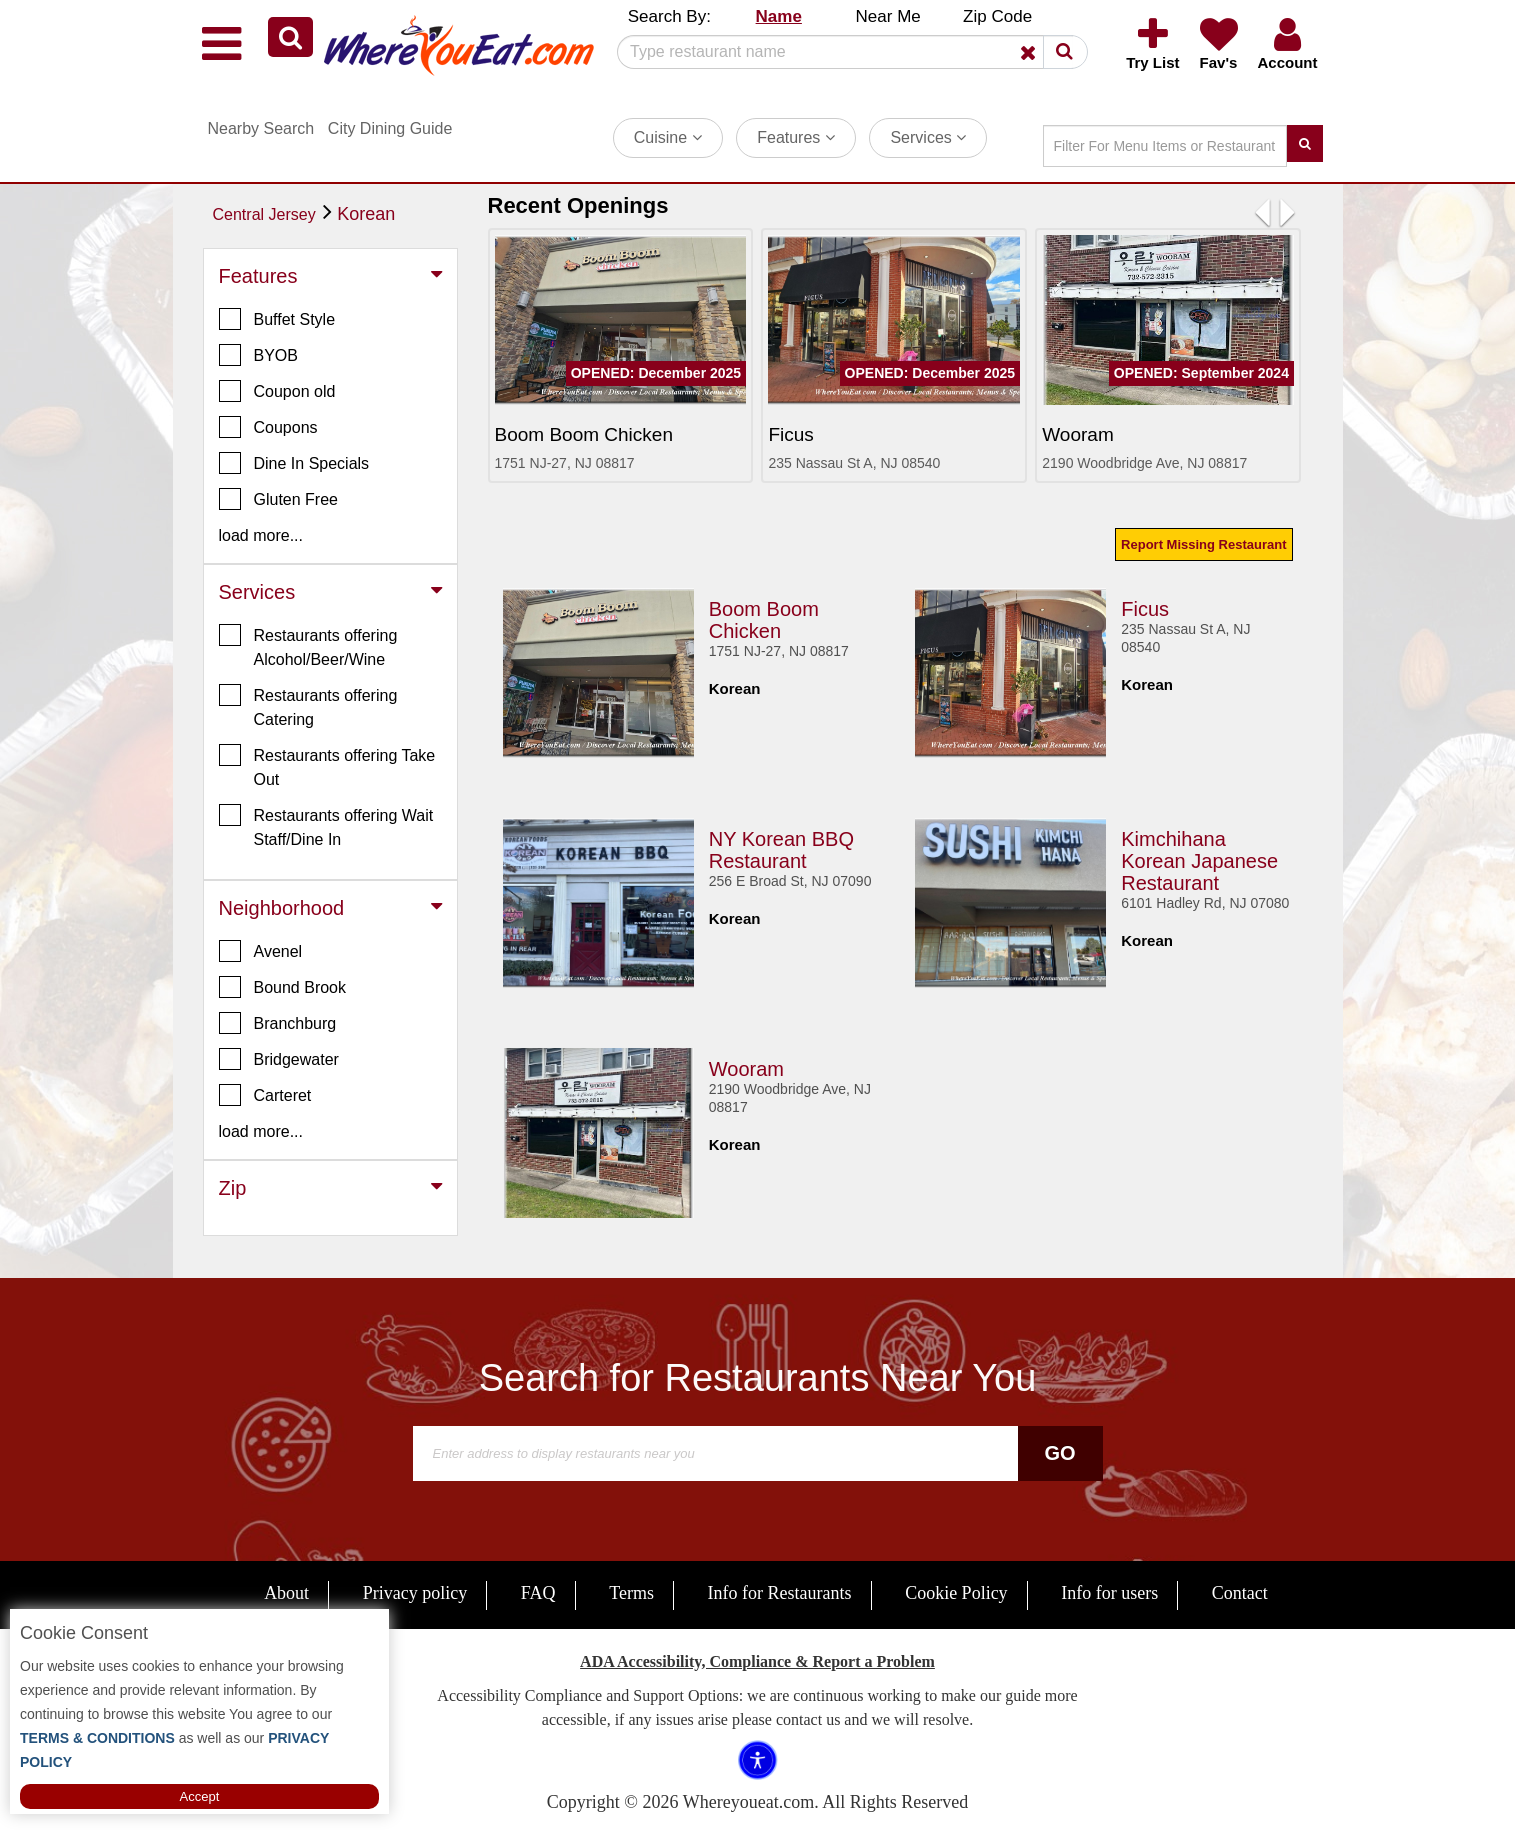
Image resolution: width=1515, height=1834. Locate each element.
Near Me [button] (888, 16)
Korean (366, 214)
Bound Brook (283, 987)
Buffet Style (277, 319)
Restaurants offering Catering (308, 706)
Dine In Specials (294, 463)
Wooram (746, 1069)
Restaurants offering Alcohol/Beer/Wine (308, 646)
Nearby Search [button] (261, 128)
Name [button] (779, 16)
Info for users (1109, 1593)
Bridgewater (279, 1059)
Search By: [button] (669, 16)
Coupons (268, 427)
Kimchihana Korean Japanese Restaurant (1199, 861)
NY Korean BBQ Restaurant (781, 850)
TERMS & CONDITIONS (97, 1738)
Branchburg (278, 1023)
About (286, 1593)
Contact (1240, 1593)
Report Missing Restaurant (1203, 544)
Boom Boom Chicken (764, 620)
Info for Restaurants (780, 1593)
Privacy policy (415, 1593)
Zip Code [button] (997, 16)
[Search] (845, 52)
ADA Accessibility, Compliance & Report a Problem (757, 1661)
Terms (631, 1593)
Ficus (1145, 609)
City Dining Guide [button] (390, 128)
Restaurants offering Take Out (327, 766)
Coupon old (277, 391)
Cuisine (668, 137)
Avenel (261, 951)
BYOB (258, 355)
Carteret (265, 1095)
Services (928, 137)
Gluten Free (278, 499)
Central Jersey (264, 214)
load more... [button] (261, 535)
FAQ (538, 1593)
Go (1059, 1453)
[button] (290, 37)
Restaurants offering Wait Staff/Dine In (326, 826)
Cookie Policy (956, 1593)
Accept (200, 1796)
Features (796, 137)
